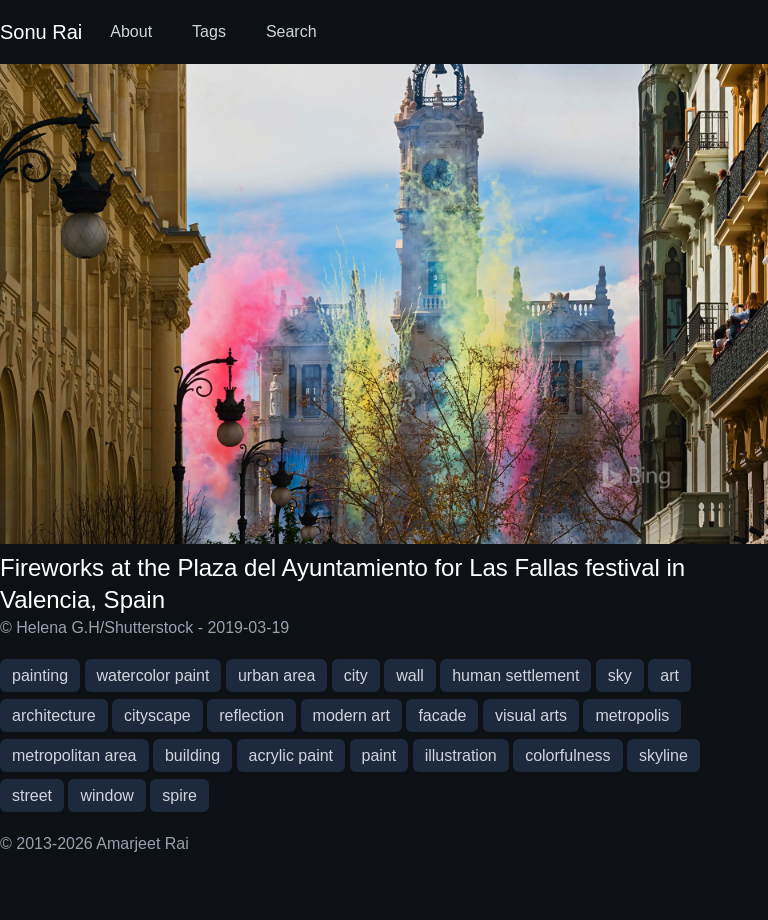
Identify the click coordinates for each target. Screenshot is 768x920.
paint (379, 755)
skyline (663, 755)
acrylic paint (291, 755)
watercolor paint (153, 675)
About (131, 31)
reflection (251, 715)
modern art (351, 715)
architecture (54, 715)
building (192, 755)
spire (179, 795)
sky (620, 675)
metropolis (632, 715)
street (32, 795)
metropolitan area (74, 755)
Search (291, 31)
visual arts (531, 715)
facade (442, 715)
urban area (276, 675)
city (356, 675)
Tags (209, 31)
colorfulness (567, 755)
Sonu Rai (41, 32)
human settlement (515, 675)
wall (410, 675)
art (669, 675)
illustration (461, 755)
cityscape (157, 715)
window (106, 795)
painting (40, 675)
